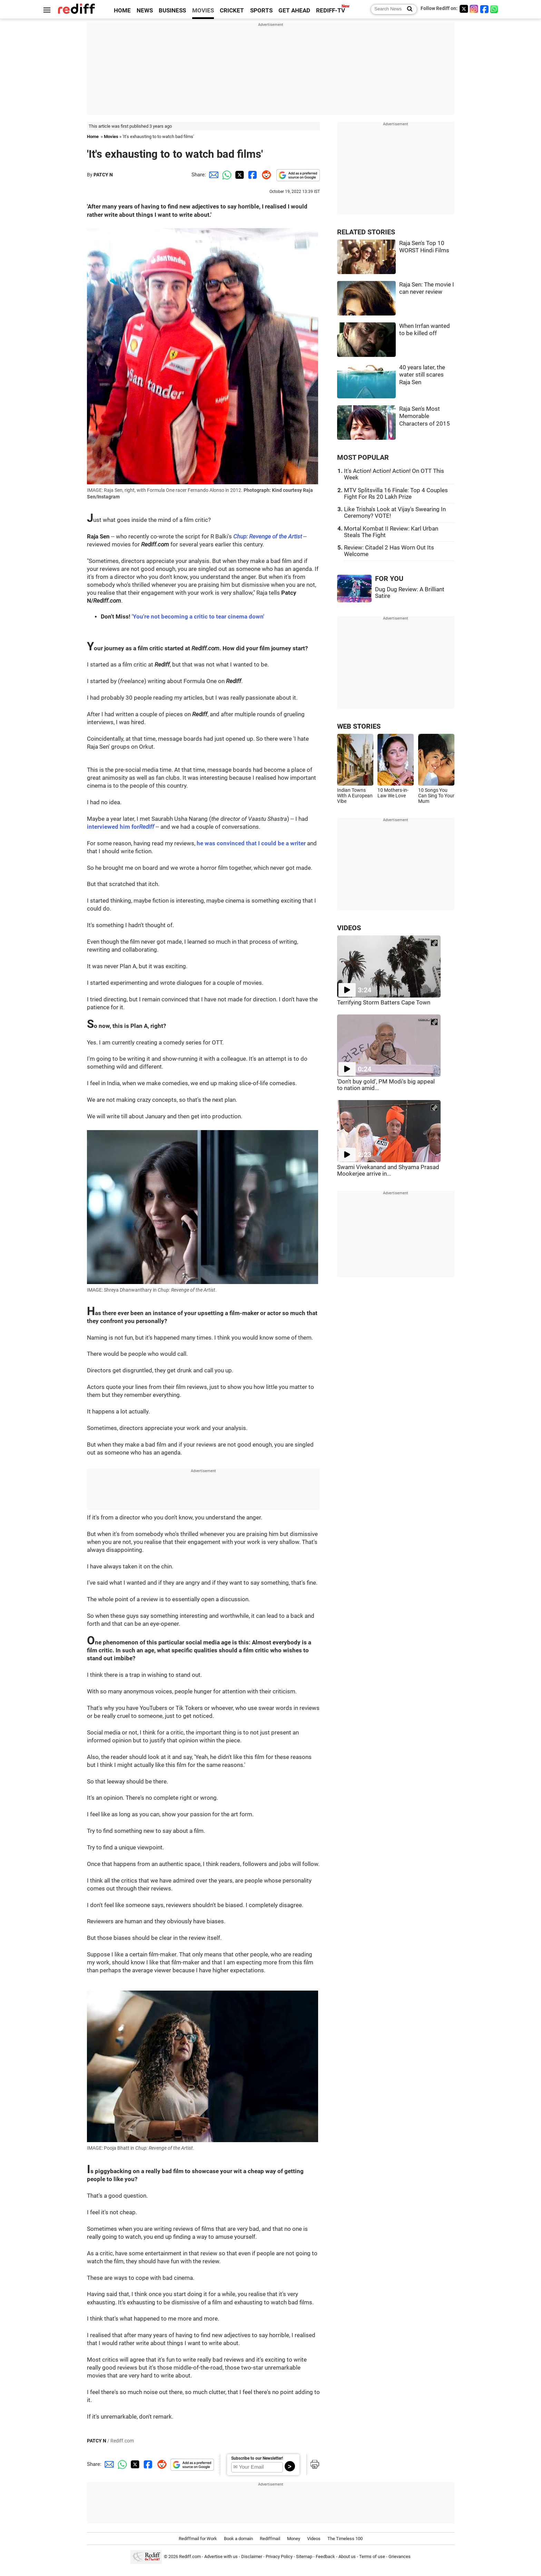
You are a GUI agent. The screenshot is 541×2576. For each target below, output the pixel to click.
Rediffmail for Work (198, 2538)
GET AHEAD (294, 10)
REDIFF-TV (330, 10)
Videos (314, 2538)
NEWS (145, 10)
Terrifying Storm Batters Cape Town (383, 1002)
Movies (111, 136)
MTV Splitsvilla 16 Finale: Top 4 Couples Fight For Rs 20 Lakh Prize (396, 493)
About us (347, 2556)
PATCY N (103, 174)
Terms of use (372, 2556)
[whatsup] (495, 8)
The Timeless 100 (345, 2538)
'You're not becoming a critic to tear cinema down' (198, 616)
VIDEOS (349, 928)
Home (93, 136)
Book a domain (238, 2538)
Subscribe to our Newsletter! (257, 2458)
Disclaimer (251, 2556)
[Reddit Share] (265, 175)
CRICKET (232, 10)
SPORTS (261, 10)
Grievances (399, 2556)
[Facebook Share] (251, 175)
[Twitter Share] (238, 175)
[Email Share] (212, 175)
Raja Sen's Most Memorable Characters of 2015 (424, 416)
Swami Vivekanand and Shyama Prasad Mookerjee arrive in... (388, 1170)
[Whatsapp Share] (225, 175)
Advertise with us (221, 2556)
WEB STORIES (359, 726)
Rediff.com (190, 2556)
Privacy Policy (279, 2556)
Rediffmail (270, 2538)
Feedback (325, 2556)
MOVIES (203, 10)
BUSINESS (172, 10)
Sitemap (304, 2556)
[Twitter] (464, 8)
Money (293, 2538)
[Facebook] (484, 8)
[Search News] (407, 9)
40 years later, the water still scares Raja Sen (422, 375)
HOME (122, 10)
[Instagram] (474, 8)
